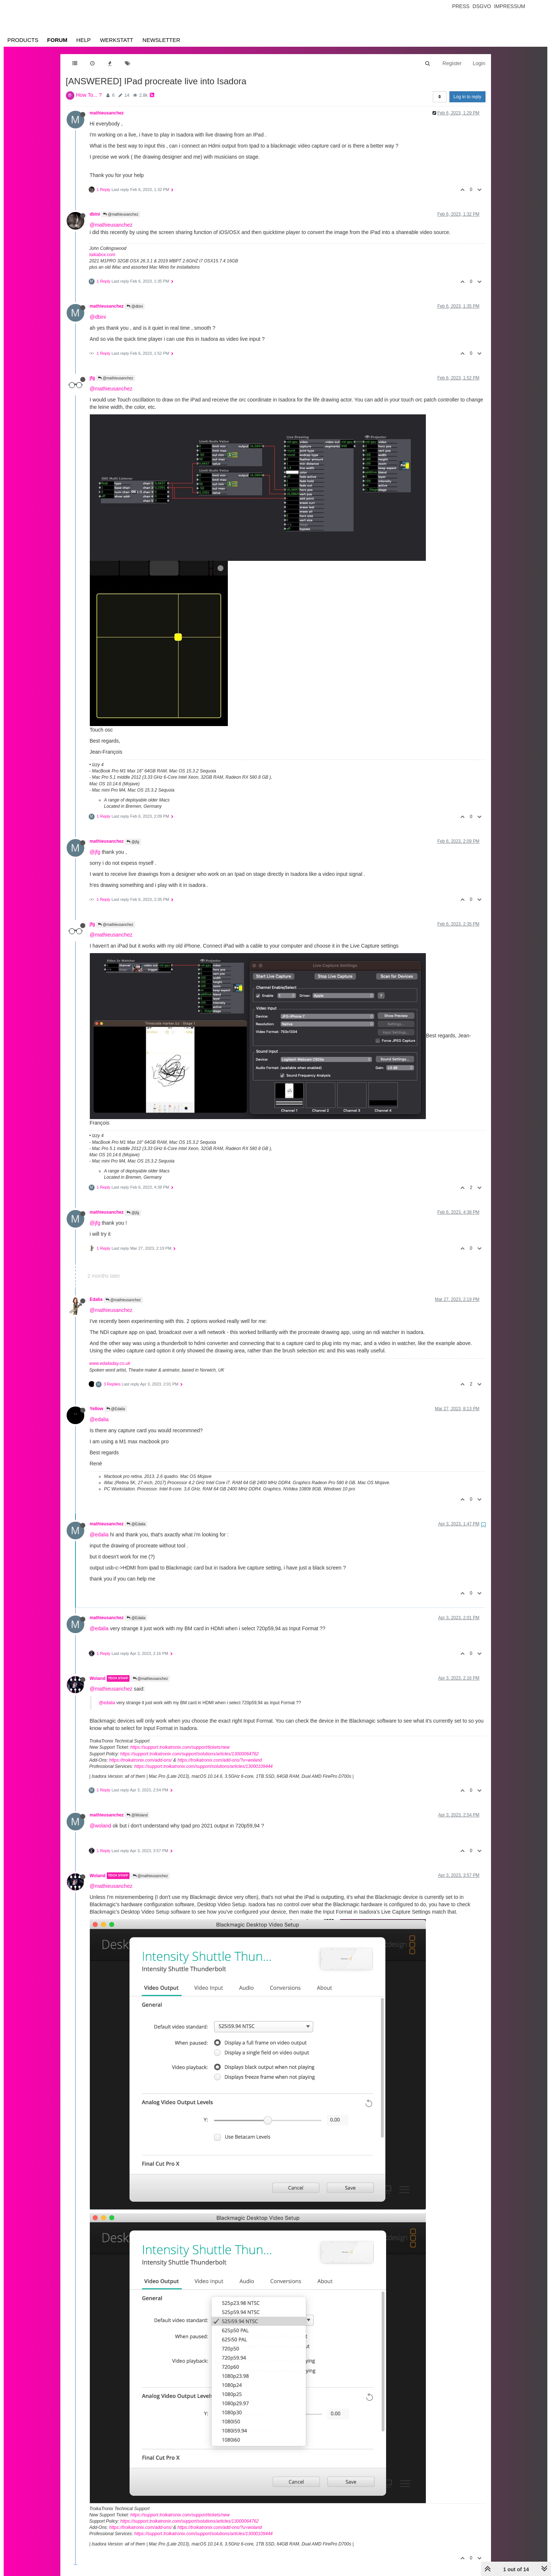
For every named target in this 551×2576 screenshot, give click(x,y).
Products (22, 40)
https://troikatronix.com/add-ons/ (140, 1760)
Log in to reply (467, 96)
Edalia (96, 1299)
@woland (101, 1826)
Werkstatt (116, 40)
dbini (95, 214)
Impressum (509, 6)
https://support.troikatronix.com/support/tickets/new (180, 1747)
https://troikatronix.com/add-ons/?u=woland (219, 1760)
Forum (57, 40)
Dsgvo (482, 6)
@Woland (137, 1815)
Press (460, 6)
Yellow (96, 1408)
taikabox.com (102, 254)
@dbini (135, 306)
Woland (98, 1678)
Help (83, 40)
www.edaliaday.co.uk (109, 1363)
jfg (92, 378)
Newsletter (161, 40)
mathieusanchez (107, 113)
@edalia (99, 1419)
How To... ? (89, 95)
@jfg (133, 842)
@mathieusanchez (120, 214)
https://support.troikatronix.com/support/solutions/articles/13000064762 (189, 1753)
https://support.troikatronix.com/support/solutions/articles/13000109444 (203, 1766)
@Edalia (115, 1409)
